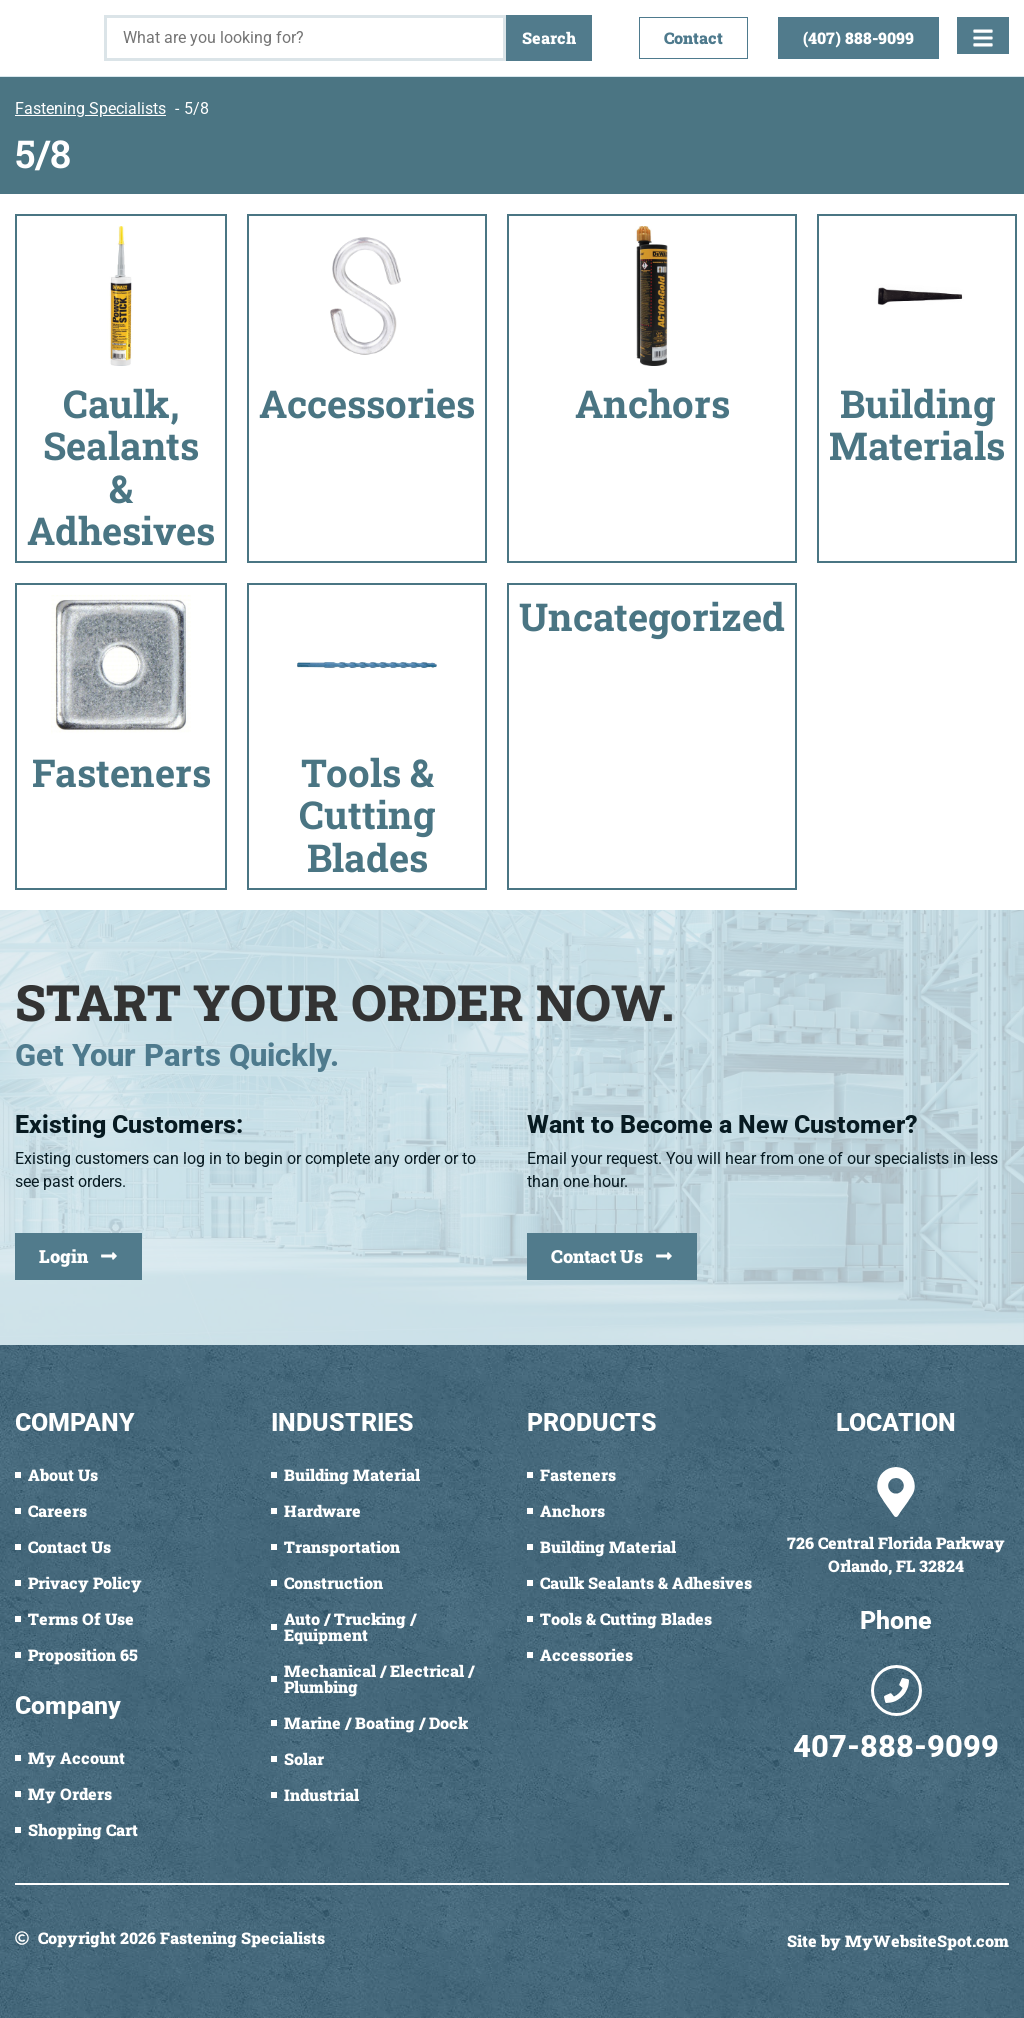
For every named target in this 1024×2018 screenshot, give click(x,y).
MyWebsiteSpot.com (927, 1940)
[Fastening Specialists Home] (52, 28)
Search (549, 37)
